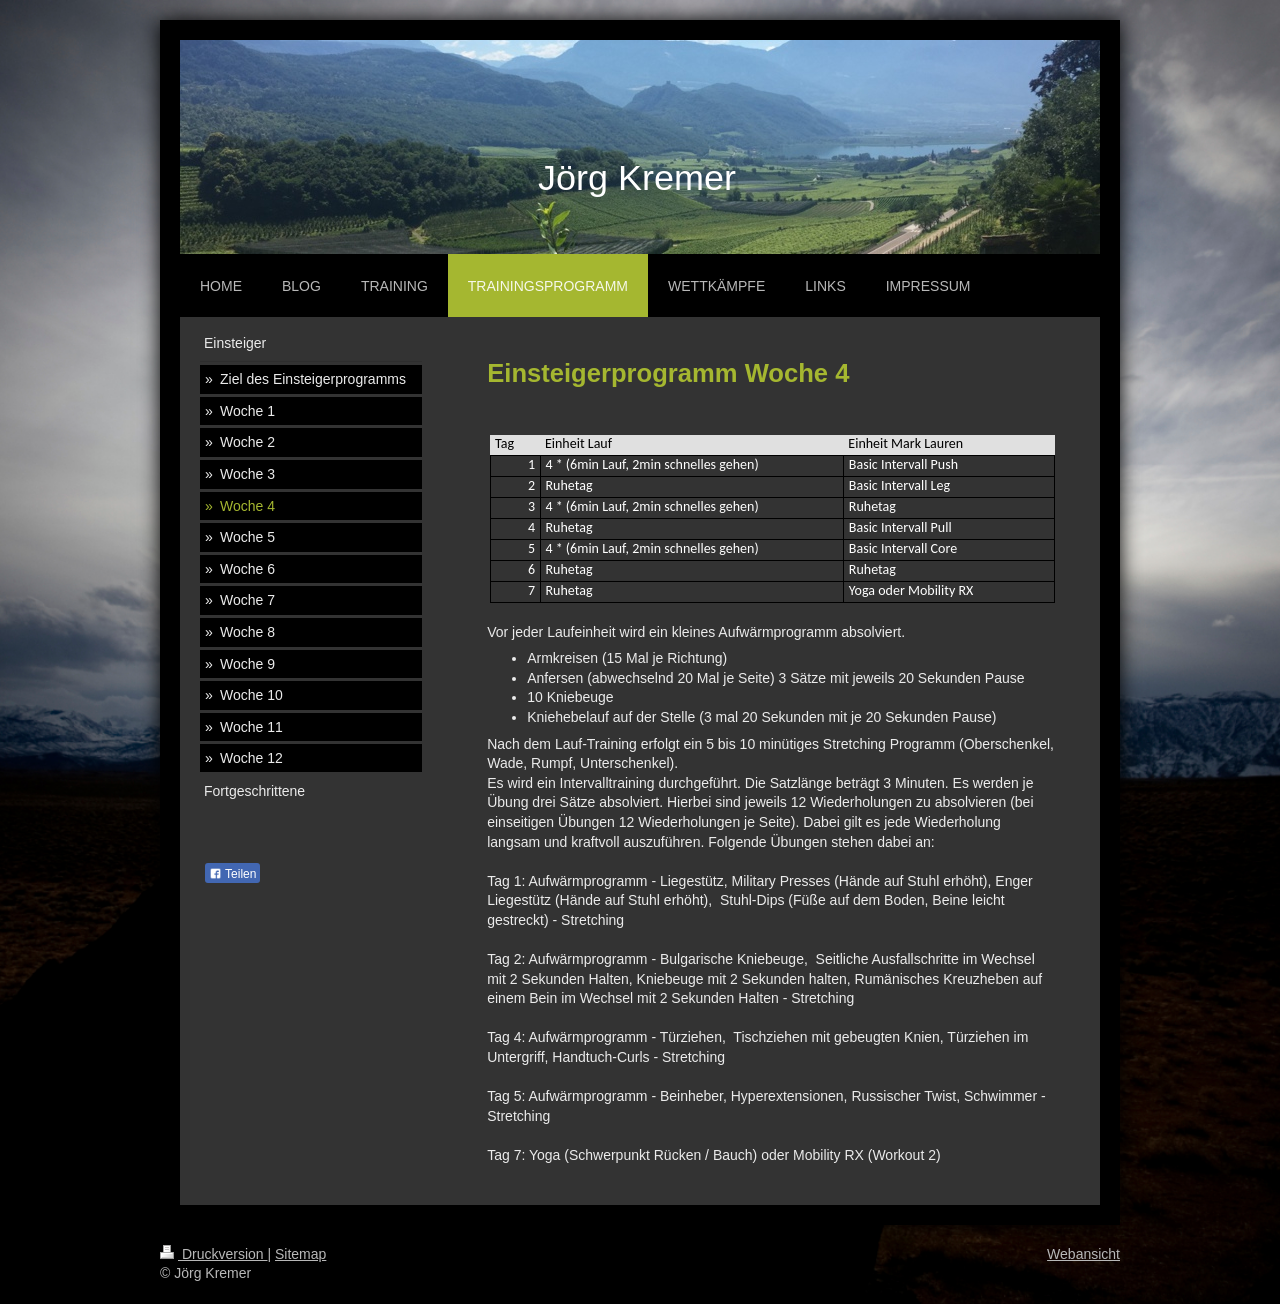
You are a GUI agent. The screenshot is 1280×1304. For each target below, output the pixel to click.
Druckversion (213, 1254)
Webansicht (1083, 1254)
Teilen (232, 874)
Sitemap (300, 1254)
